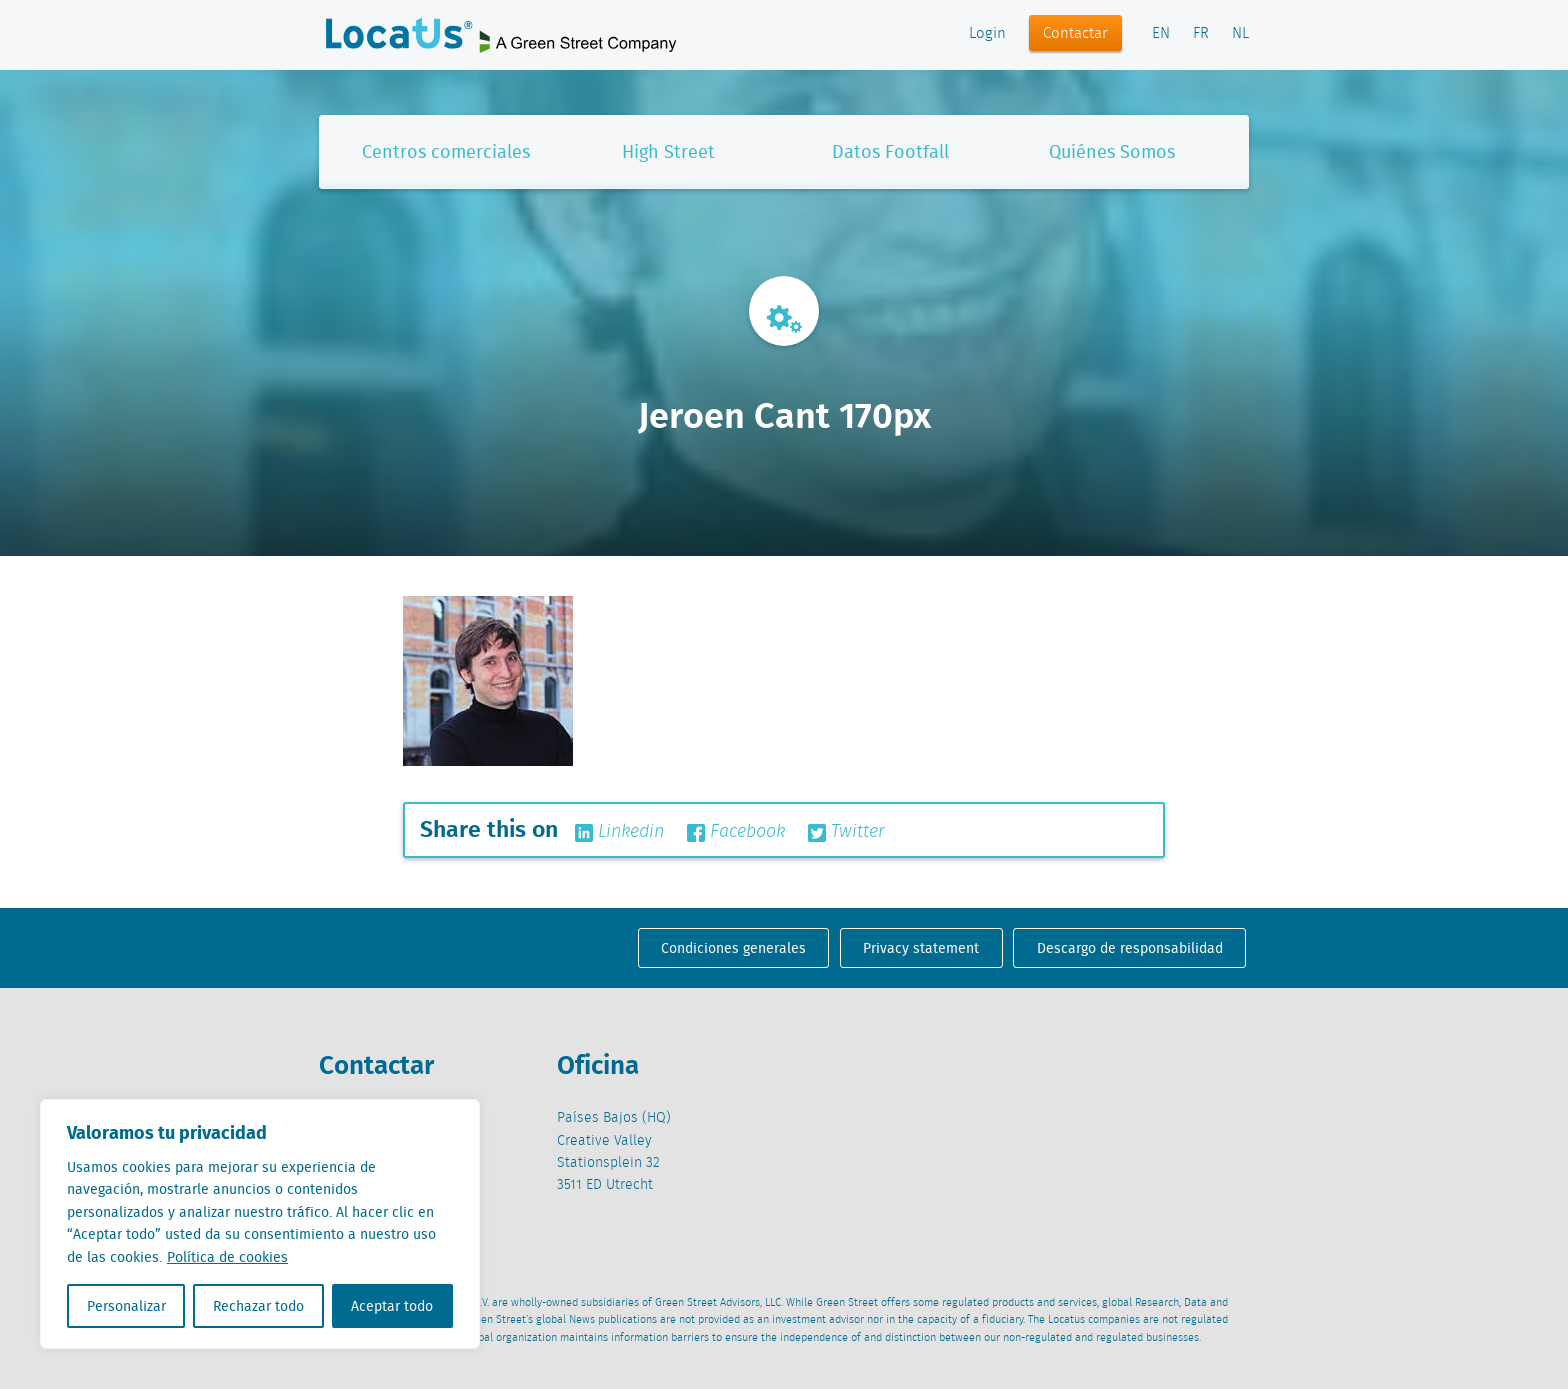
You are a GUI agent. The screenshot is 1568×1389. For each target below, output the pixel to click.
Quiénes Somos (1112, 151)
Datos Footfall (890, 151)
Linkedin (619, 832)
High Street (668, 151)
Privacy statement (921, 948)
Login (987, 34)
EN (1161, 34)
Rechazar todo (258, 1306)
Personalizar (126, 1306)
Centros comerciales (446, 151)
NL (1240, 34)
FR (1201, 34)
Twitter (846, 832)
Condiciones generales (733, 948)
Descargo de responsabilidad (1130, 948)
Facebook (736, 832)
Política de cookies (227, 1257)
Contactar (1075, 34)
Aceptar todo (392, 1306)
